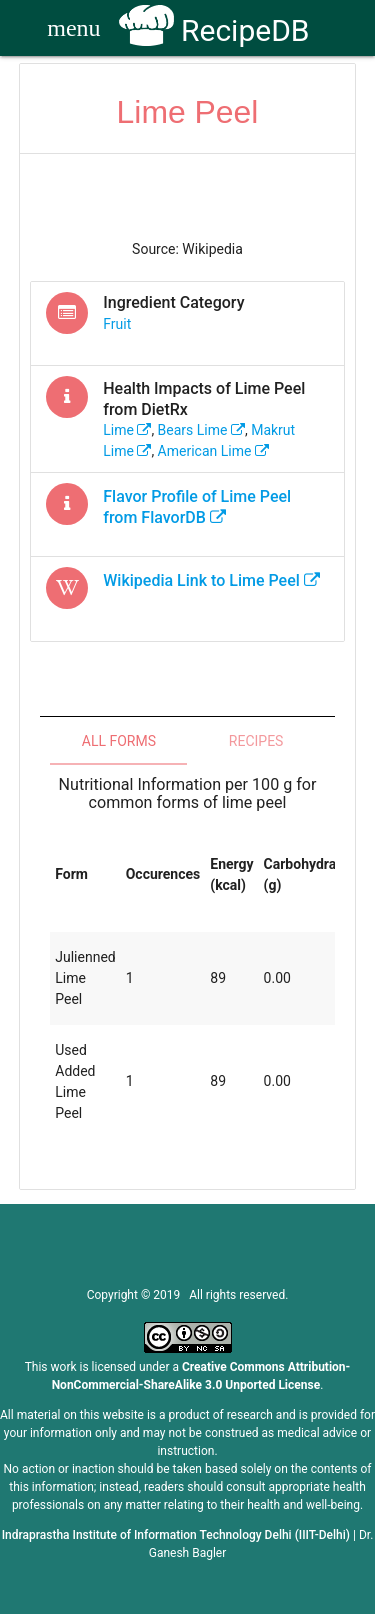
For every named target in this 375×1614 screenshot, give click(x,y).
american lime (213, 451)
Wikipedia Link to (211, 580)
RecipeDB (214, 30)
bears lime (201, 430)
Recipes (256, 741)
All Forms (119, 741)
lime (127, 430)
